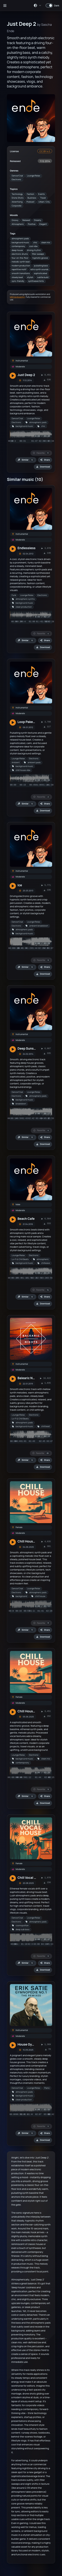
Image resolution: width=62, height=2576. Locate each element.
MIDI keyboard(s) (17, 297)
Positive (31, 224)
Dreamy (37, 220)
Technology (17, 194)
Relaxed (26, 220)
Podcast (30, 201)
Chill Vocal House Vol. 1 (35, 1877)
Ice (20, 885)
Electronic (16, 179)
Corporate (16, 205)
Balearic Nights (29, 1378)
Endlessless (27, 548)
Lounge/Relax (33, 175)
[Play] (13, 376)
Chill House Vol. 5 (30, 1711)
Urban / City (44, 201)
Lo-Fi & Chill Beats (20, 1259)
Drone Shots (17, 197)
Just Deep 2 (26, 375)
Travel (43, 197)
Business (31, 197)
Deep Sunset (27, 1048)
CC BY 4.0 (45, 151)
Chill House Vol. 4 (30, 1541)
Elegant (43, 224)
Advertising (17, 201)
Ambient (16, 762)
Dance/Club (17, 175)
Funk (14, 595)
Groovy (15, 220)
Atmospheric (18, 224)
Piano (46, 2088)
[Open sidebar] (4, 5)
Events (41, 194)
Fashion (30, 194)
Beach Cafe (26, 1219)
